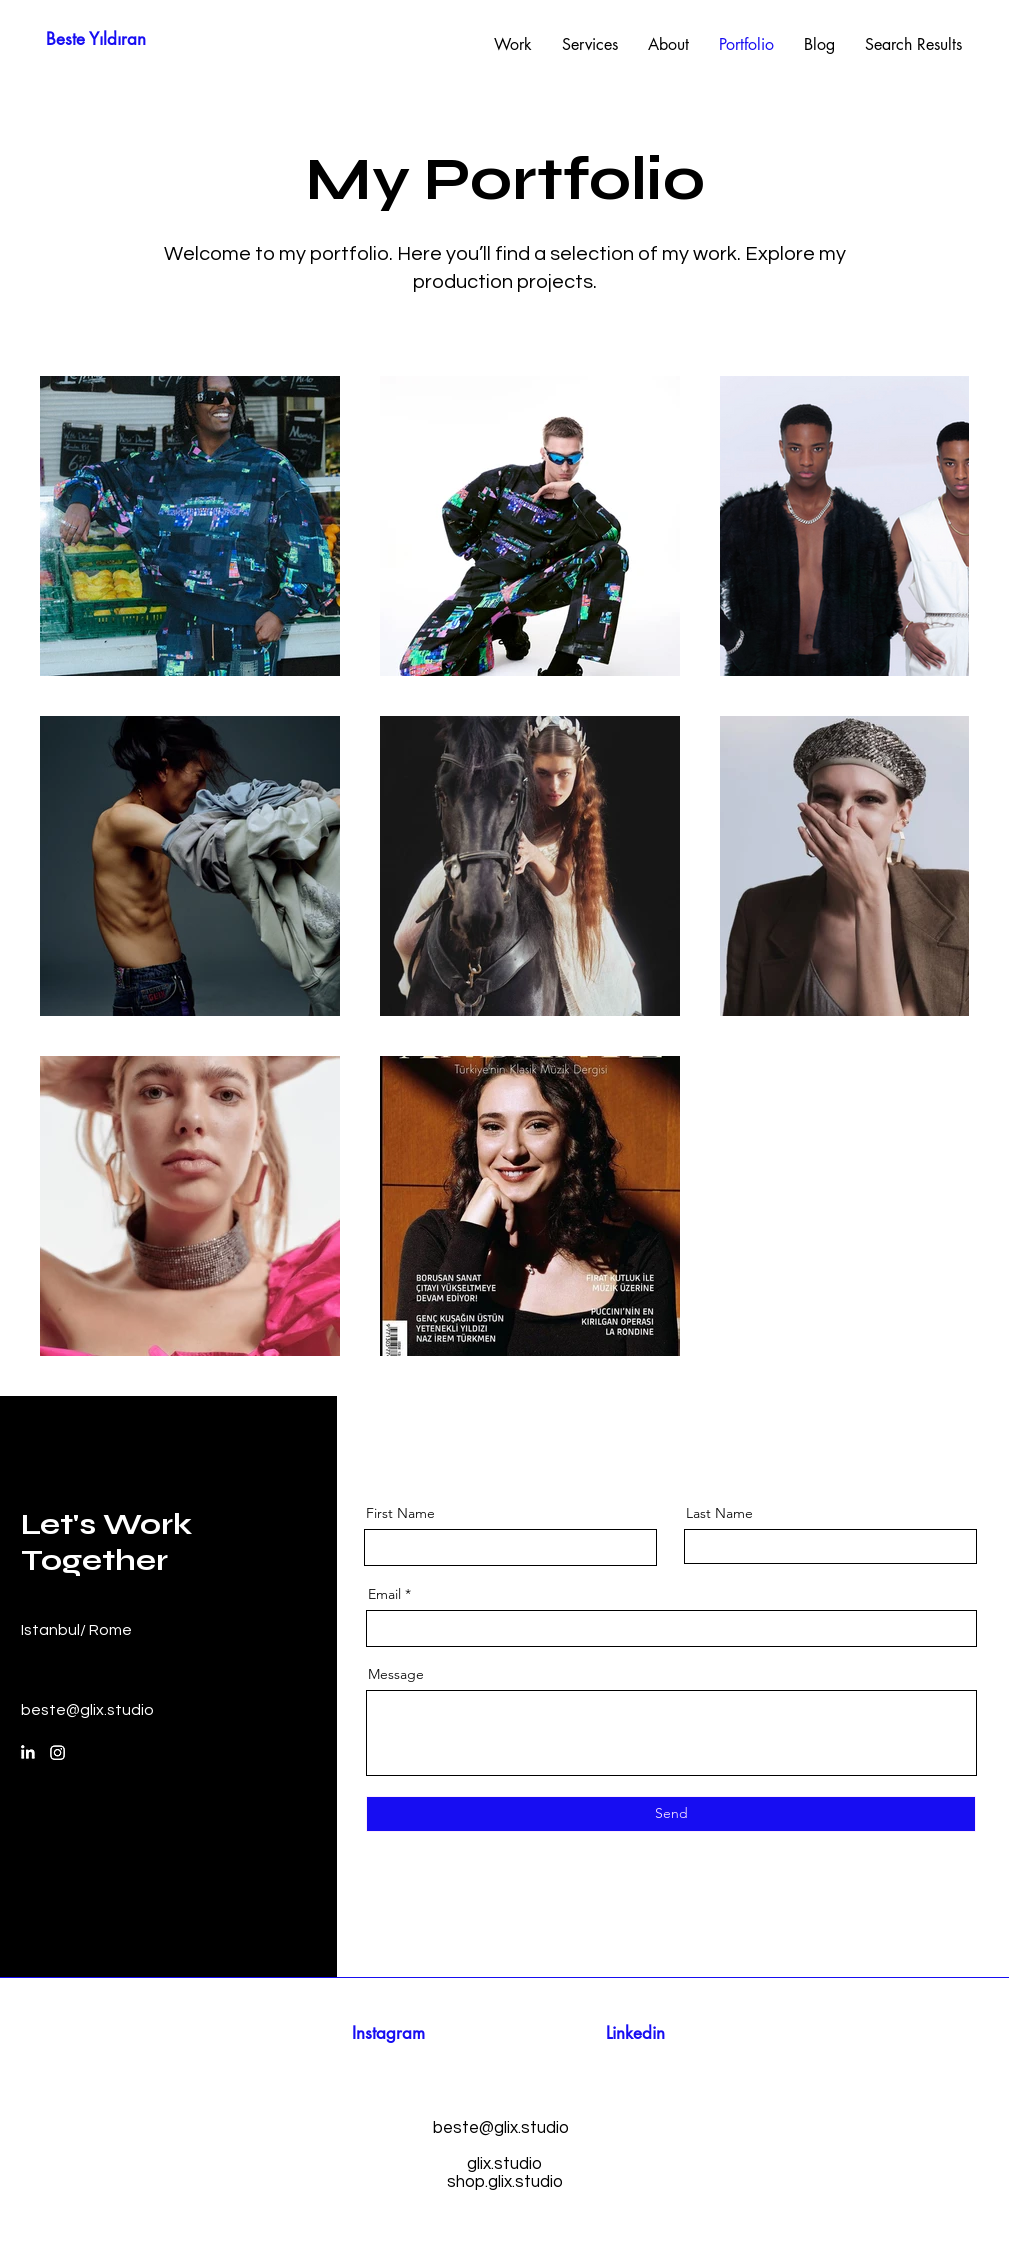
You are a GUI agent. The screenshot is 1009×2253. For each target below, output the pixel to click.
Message (396, 1674)
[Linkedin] (635, 2034)
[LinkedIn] (27, 1752)
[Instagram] (57, 1752)
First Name (400, 1513)
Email (384, 1594)
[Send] (671, 1814)
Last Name (719, 1513)
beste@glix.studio (87, 1710)
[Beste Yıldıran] (96, 40)
